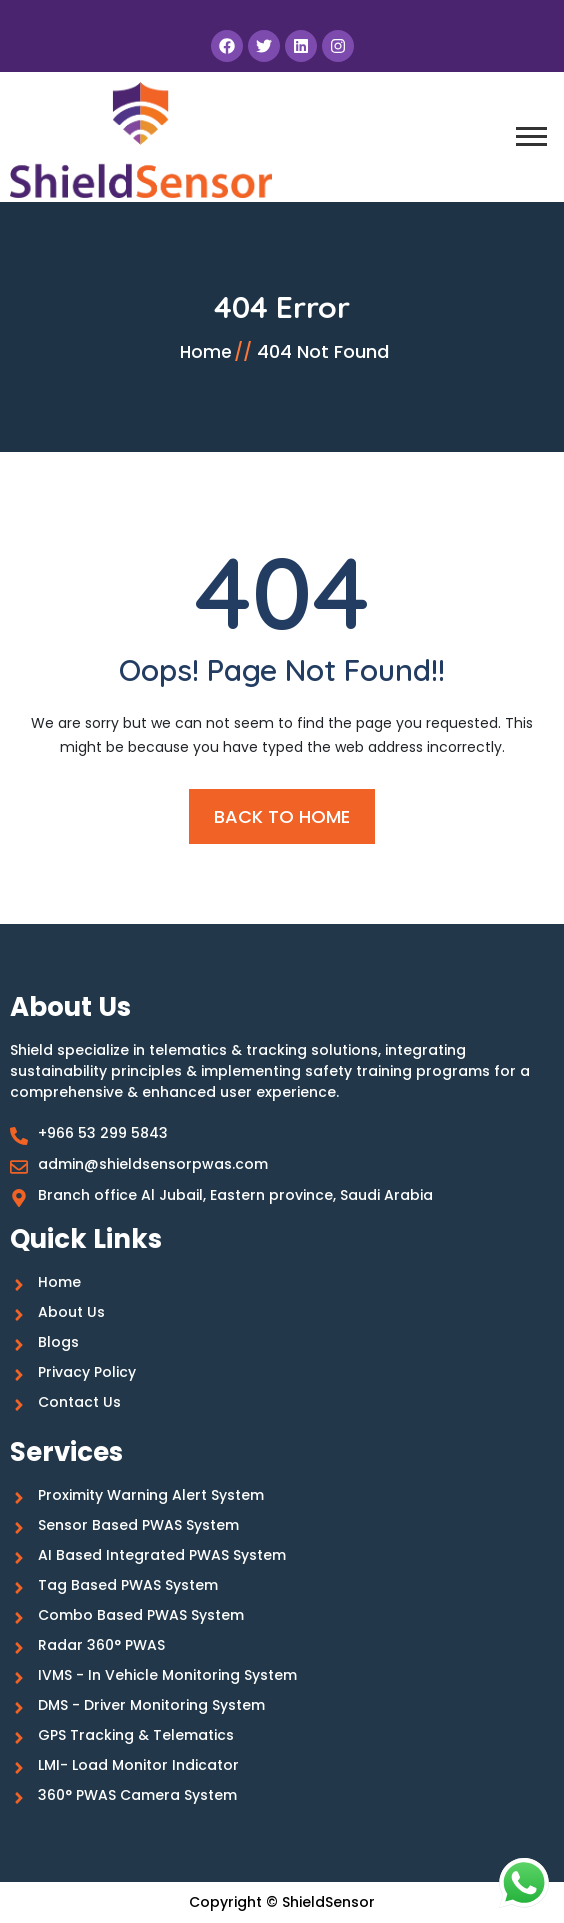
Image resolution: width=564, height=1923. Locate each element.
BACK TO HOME (282, 816)
